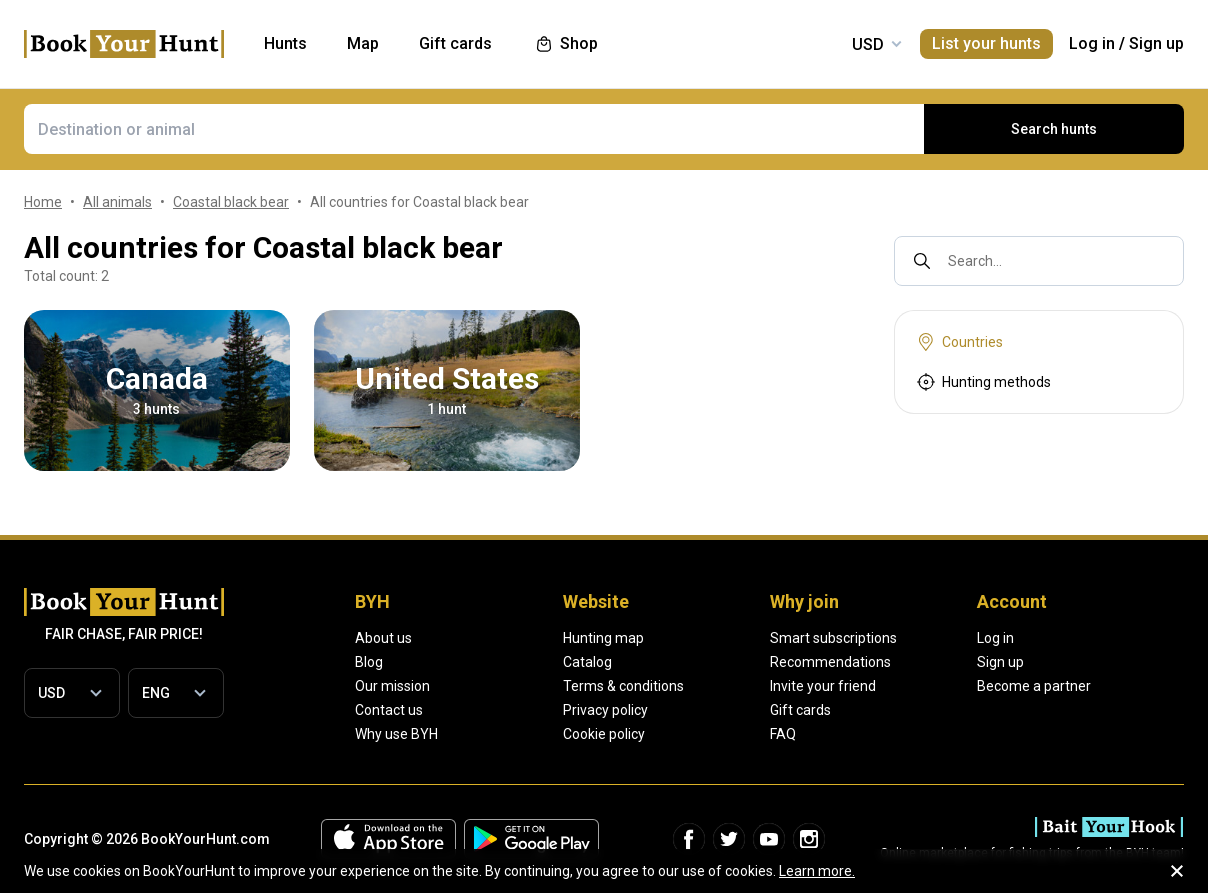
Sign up (1156, 43)
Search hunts (1054, 129)
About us (383, 638)
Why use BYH (396, 734)
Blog (369, 662)
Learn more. (817, 871)
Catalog (587, 662)
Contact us (389, 710)
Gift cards (800, 710)
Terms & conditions (623, 686)
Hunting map (603, 638)
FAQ (783, 734)
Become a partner (1034, 686)
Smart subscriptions (833, 638)
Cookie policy (604, 734)
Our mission (392, 686)
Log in (1092, 43)
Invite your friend (823, 686)
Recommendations (830, 662)
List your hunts (986, 43)
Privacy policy (605, 710)
